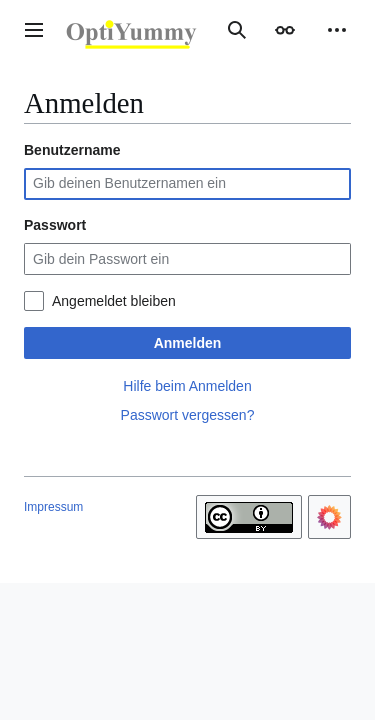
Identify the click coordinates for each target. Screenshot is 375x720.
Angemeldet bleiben (114, 301)
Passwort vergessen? (188, 415)
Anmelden (188, 343)
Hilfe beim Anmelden (187, 386)
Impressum (53, 507)
